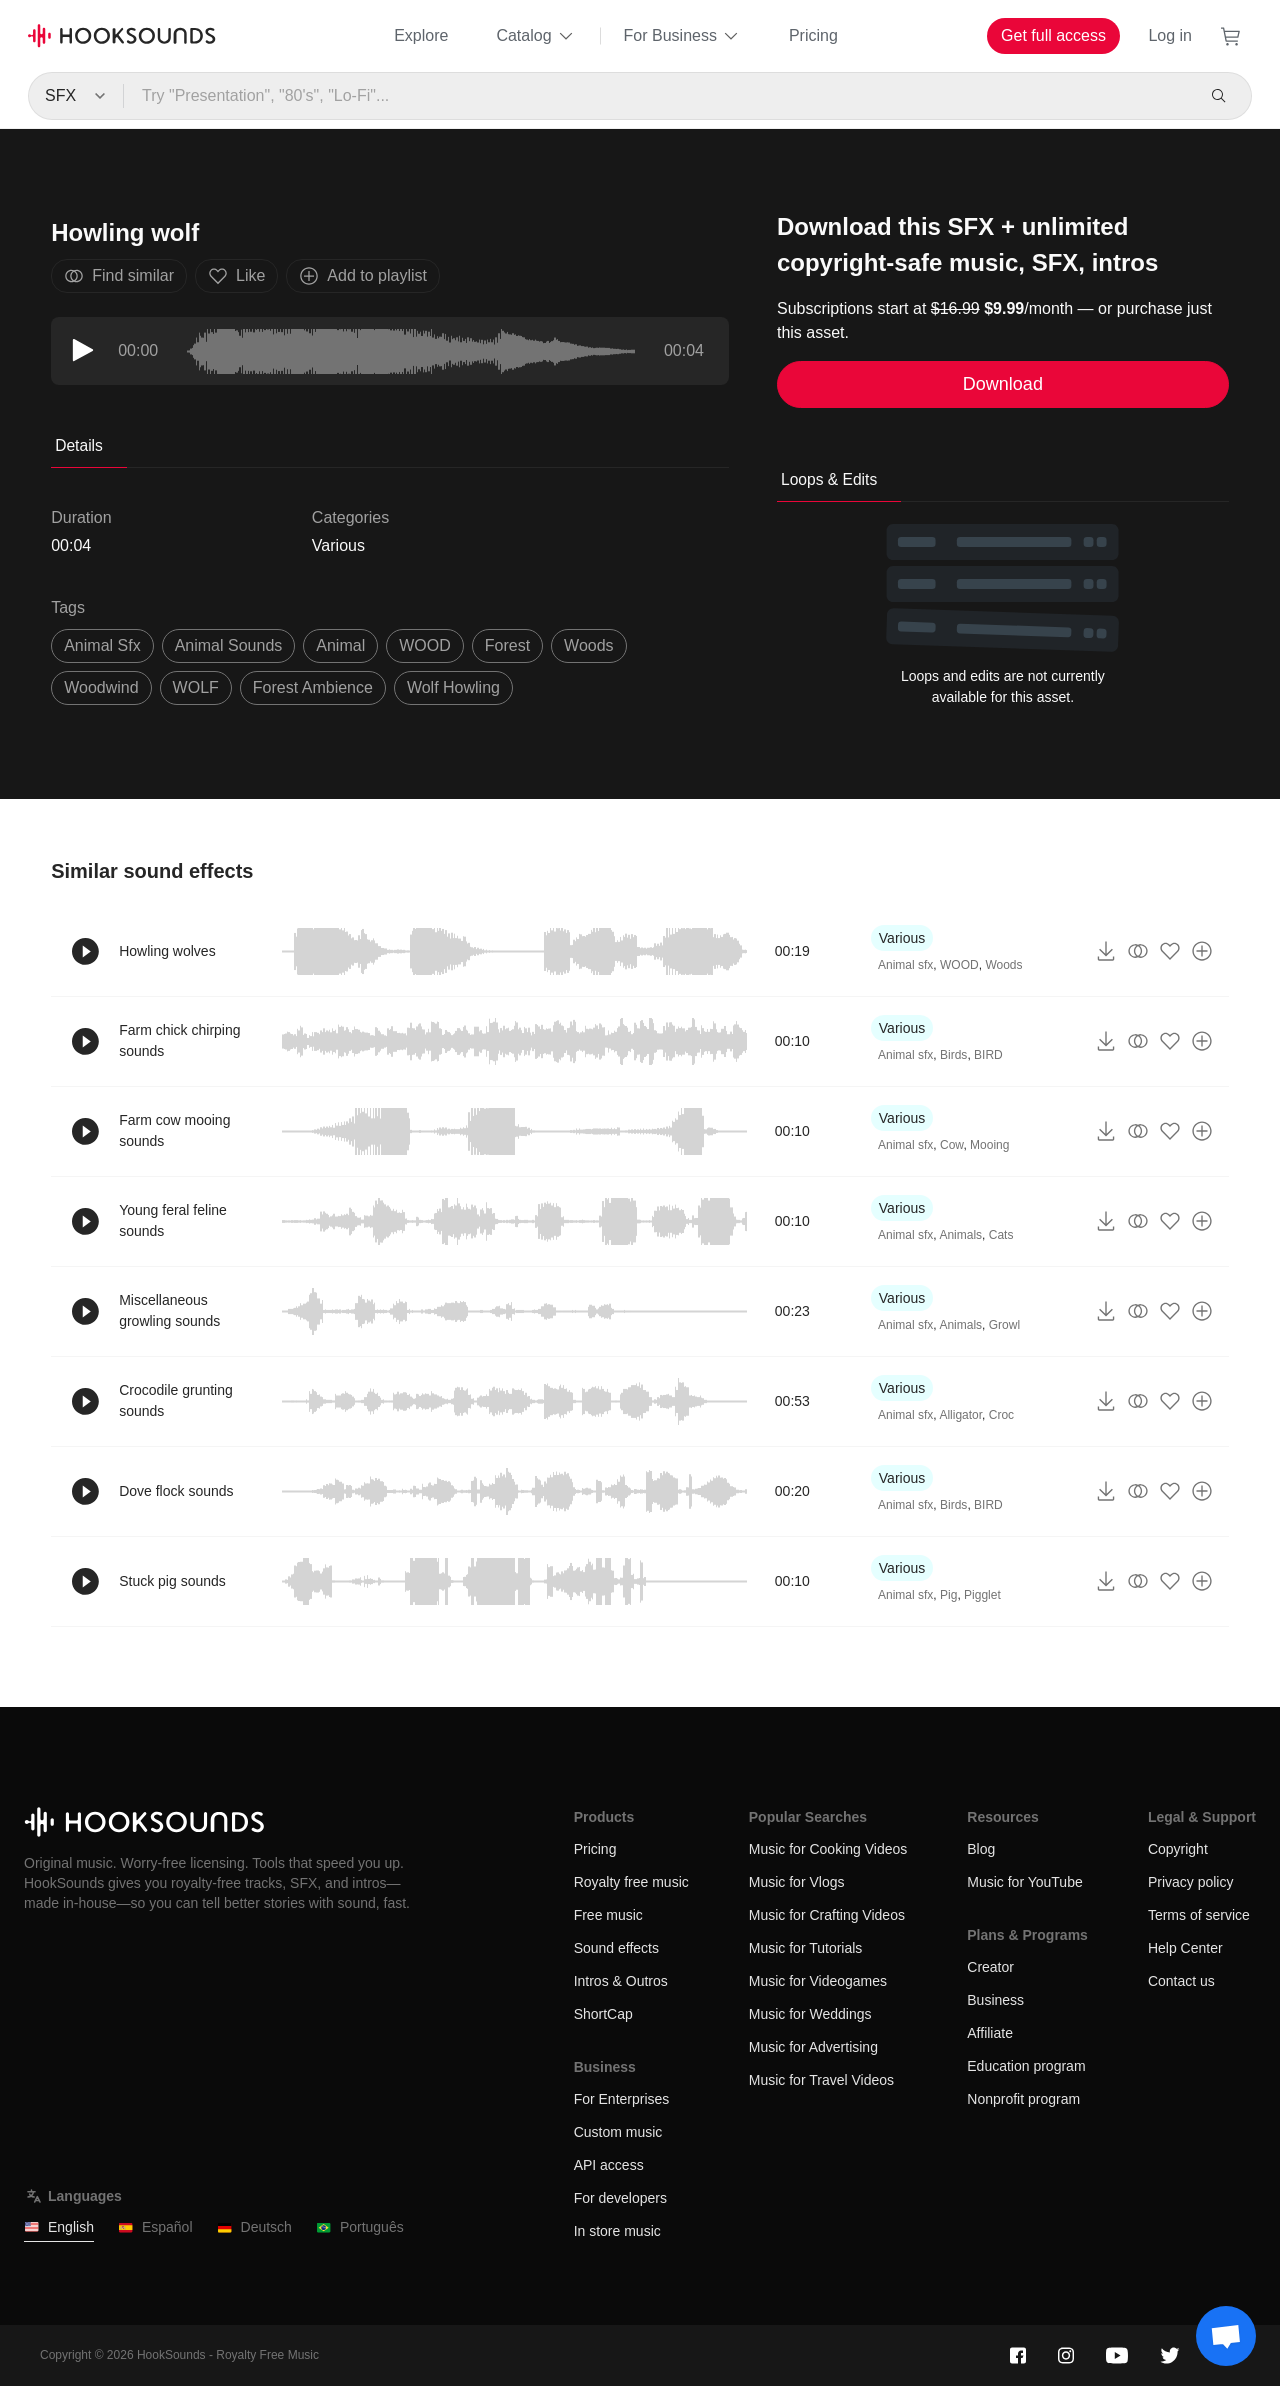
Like (236, 276)
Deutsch (254, 2227)
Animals (960, 1235)
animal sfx (102, 645)
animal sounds (229, 645)
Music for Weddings (810, 2014)
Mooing (989, 1145)
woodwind (101, 687)
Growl (1004, 1325)
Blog (981, 1849)
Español (155, 2227)
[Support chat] (1226, 2336)
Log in (1170, 35)
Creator (990, 1967)
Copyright (1178, 1849)
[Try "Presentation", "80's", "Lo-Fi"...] (658, 96)
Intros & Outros (621, 1981)
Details (79, 445)
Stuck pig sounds (172, 1581)
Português (360, 2227)
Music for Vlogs (797, 1882)
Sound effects (616, 1948)
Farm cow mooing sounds (174, 1130)
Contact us (1181, 1981)
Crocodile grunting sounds (176, 1400)
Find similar (119, 276)
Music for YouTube (1024, 1882)
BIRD (988, 1055)
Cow (951, 1145)
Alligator (960, 1415)
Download (1003, 384)
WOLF (196, 687)
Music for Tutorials (806, 1948)
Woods (1003, 965)
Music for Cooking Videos (828, 1849)
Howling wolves (167, 951)
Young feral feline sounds (173, 1220)
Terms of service (1199, 1915)
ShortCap (603, 2014)
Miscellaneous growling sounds (169, 1310)
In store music (617, 2231)
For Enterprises (622, 2099)
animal (340, 645)
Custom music (618, 2132)
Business (995, 2000)
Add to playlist (363, 276)
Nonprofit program (1023, 2099)
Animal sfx (905, 965)
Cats (1001, 1235)
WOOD (425, 645)
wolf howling (453, 687)
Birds (953, 1055)
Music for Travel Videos (821, 2080)
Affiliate (990, 2033)
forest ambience (313, 687)
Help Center (1185, 1948)
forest (507, 645)
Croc (1001, 1415)
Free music (608, 1915)
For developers (620, 2198)
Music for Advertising (813, 2047)
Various (338, 545)
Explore (421, 35)
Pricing (813, 35)
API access (609, 2165)
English (59, 2227)
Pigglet (982, 1595)
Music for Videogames (818, 1981)
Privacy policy (1191, 1882)
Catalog (535, 36)
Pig (948, 1595)
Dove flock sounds (176, 1491)
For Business (682, 36)
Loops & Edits (829, 479)
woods (589, 645)
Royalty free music (631, 1882)
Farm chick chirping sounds (179, 1040)
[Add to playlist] (1202, 951)
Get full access (1053, 35)
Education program (1026, 2066)
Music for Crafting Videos (827, 1915)
